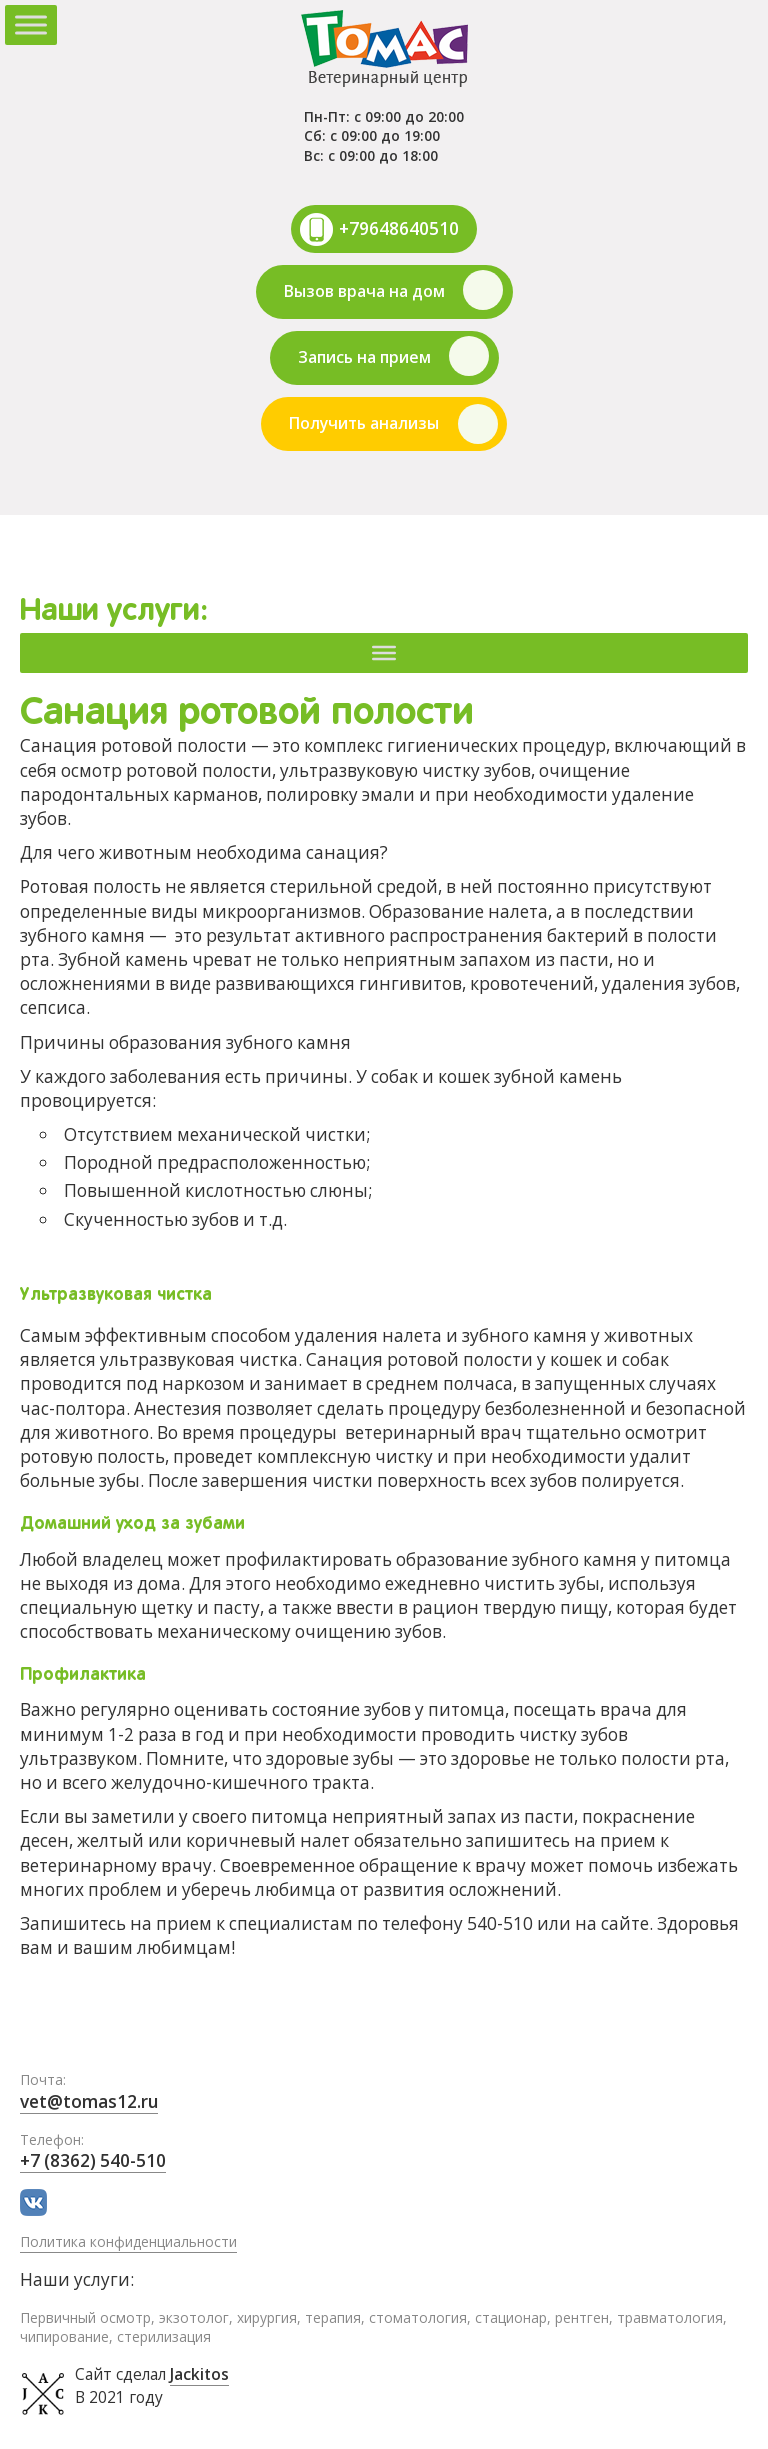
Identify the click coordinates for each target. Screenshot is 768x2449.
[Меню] (384, 652)
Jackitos (199, 2374)
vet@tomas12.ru (89, 2101)
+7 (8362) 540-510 (93, 2160)
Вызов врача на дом (364, 291)
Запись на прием (364, 357)
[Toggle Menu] (31, 24)
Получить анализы (364, 423)
